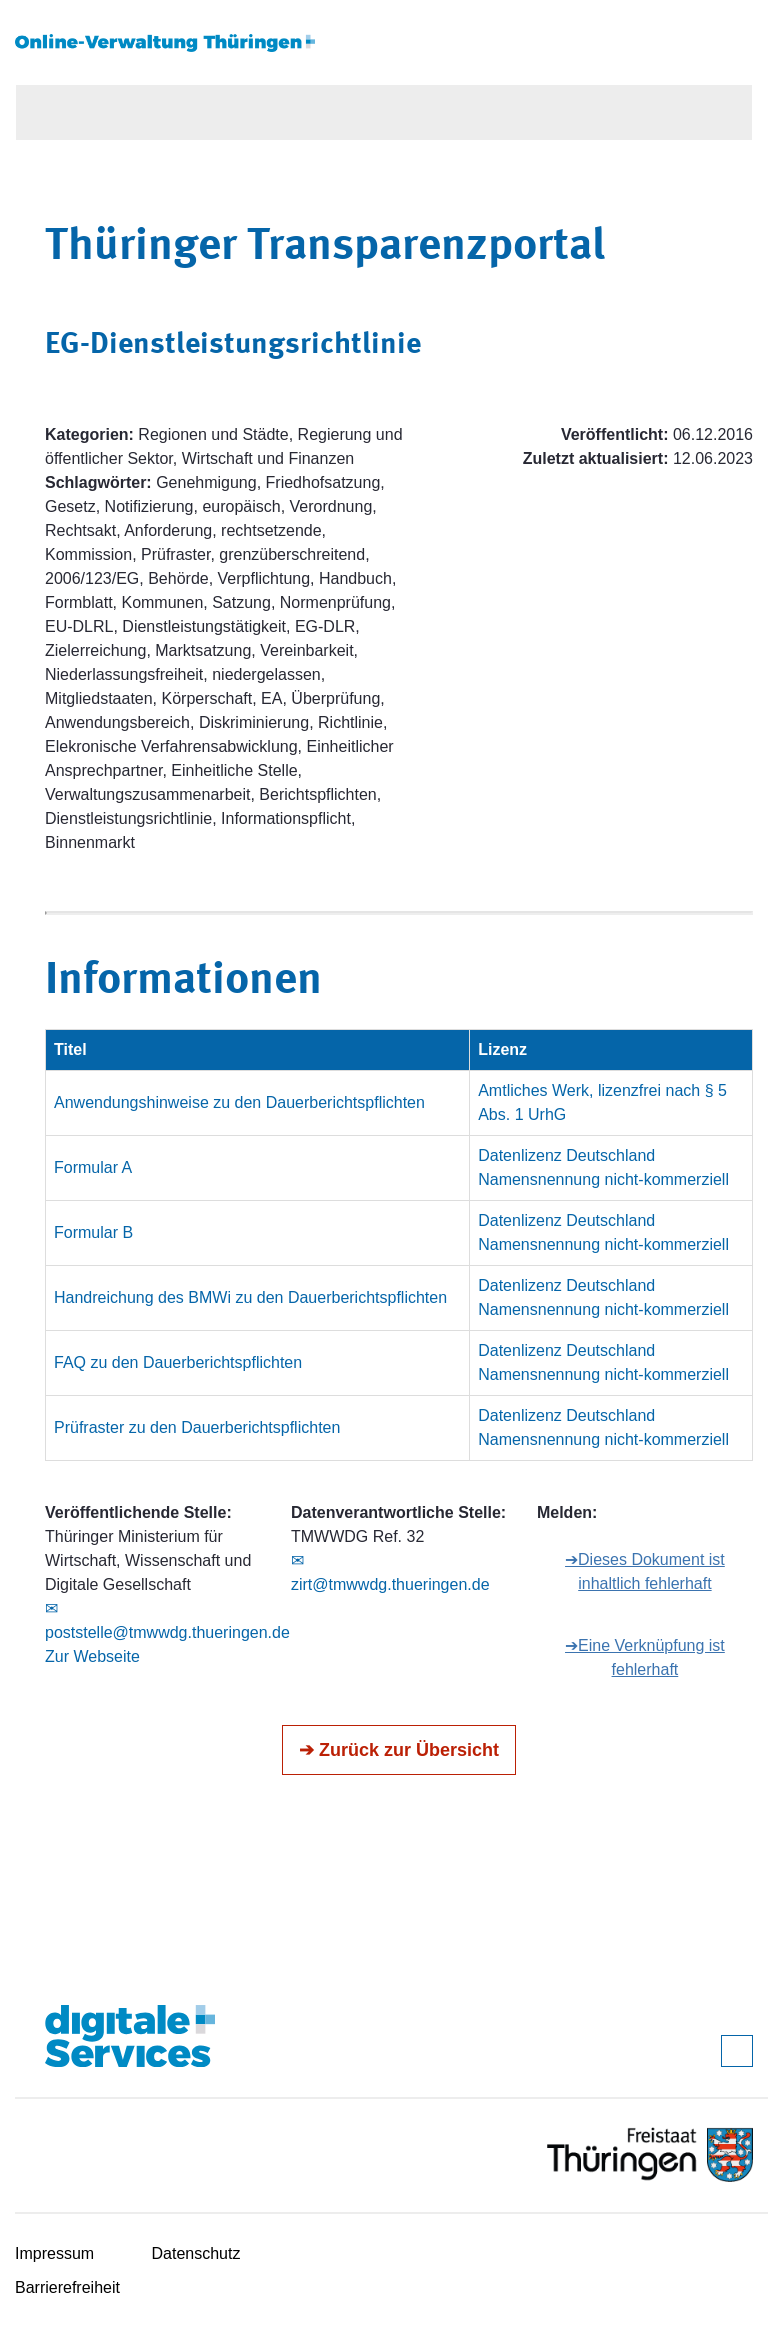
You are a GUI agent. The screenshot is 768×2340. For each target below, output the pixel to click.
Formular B (93, 1232)
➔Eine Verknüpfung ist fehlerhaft (645, 1657)
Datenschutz (196, 2253)
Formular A (93, 1167)
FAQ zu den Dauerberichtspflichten (178, 1362)
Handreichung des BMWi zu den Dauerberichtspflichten (250, 1297)
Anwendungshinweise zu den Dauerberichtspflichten (239, 1102)
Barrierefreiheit (67, 2287)
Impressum (54, 2253)
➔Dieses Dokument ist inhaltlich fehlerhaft (645, 1571)
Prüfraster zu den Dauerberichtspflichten (197, 1427)
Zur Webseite (92, 1656)
